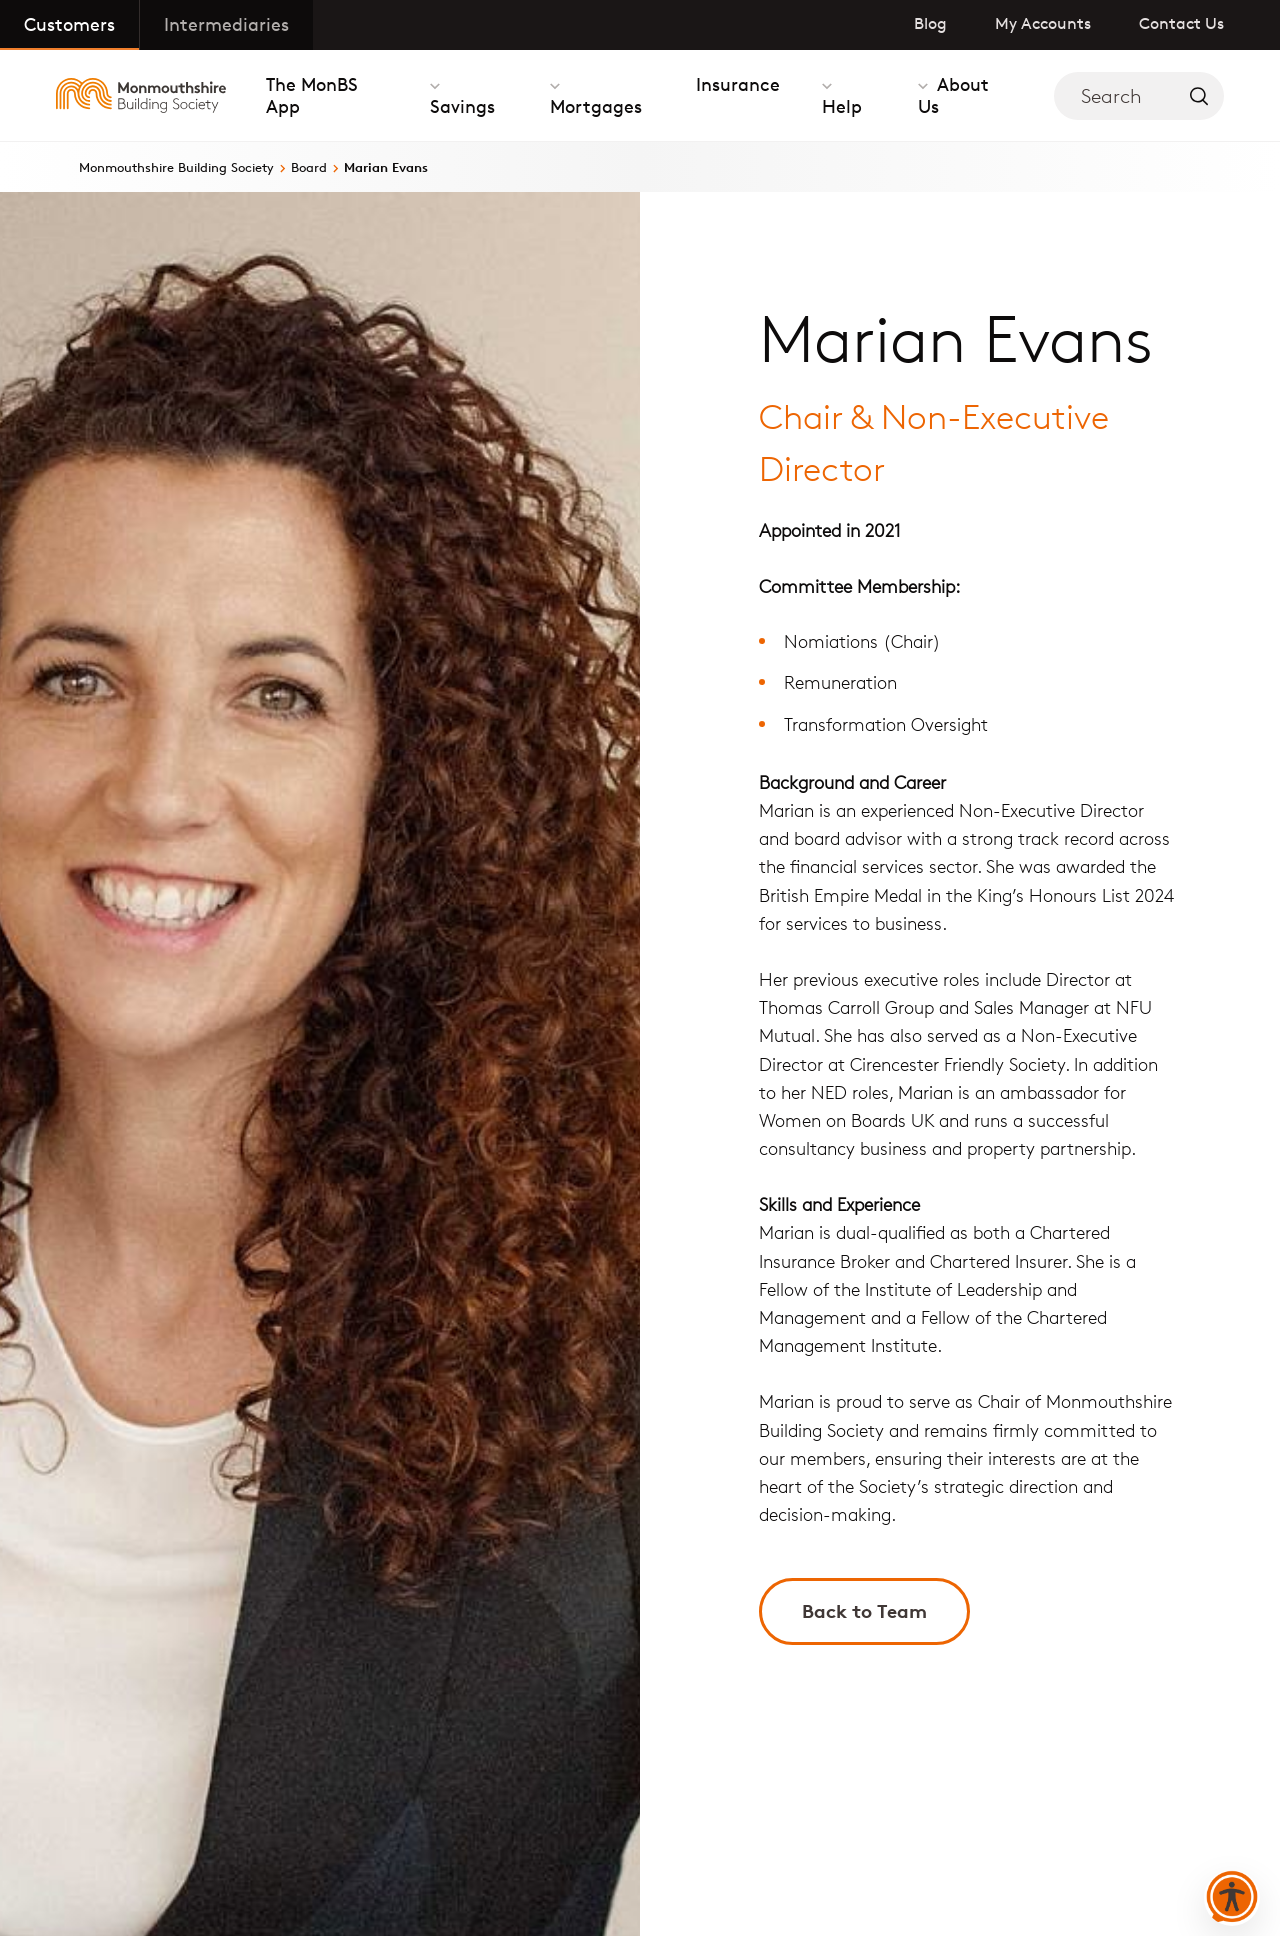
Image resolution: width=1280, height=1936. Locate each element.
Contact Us (1181, 23)
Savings (462, 106)
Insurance (738, 84)
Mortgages (596, 106)
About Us (953, 95)
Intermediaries (226, 24)
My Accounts (1043, 23)
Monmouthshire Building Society (176, 167)
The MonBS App (312, 95)
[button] (1232, 1898)
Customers (69, 24)
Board (309, 167)
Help (842, 106)
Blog (930, 23)
